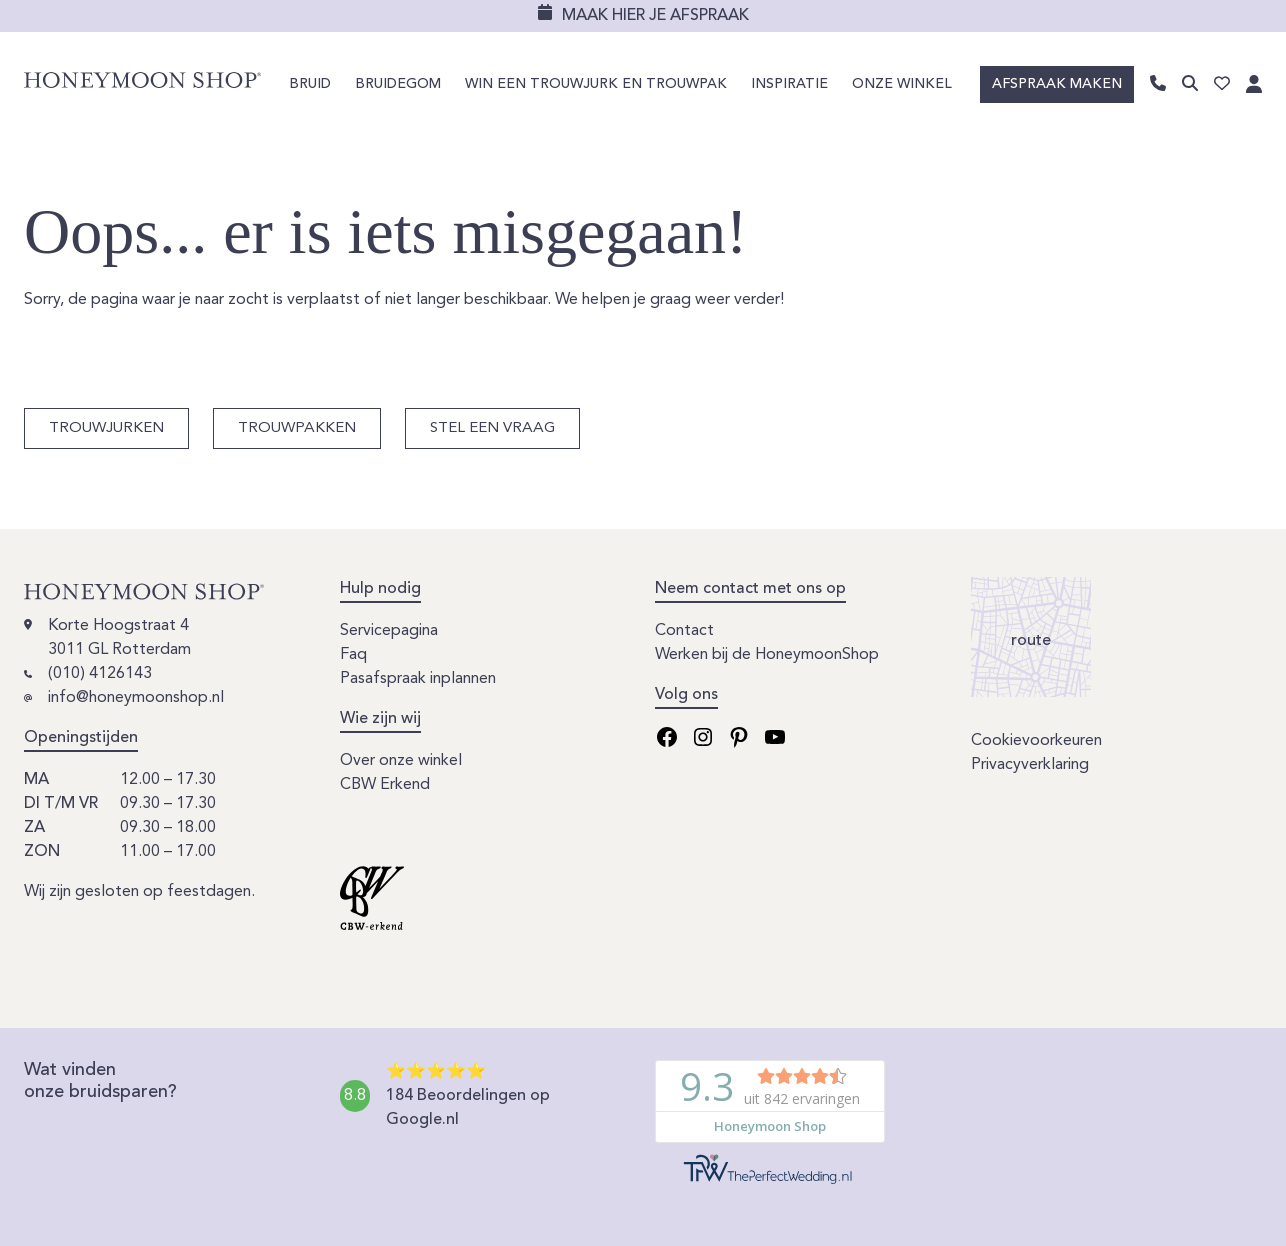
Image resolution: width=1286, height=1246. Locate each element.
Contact (684, 631)
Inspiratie (789, 84)
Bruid (310, 84)
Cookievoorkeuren (1036, 741)
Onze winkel (902, 84)
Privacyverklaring (1030, 765)
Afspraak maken (1057, 84)
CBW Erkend (385, 785)
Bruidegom (398, 84)
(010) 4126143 (100, 674)
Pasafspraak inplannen (418, 679)
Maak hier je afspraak (655, 16)
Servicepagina (389, 631)
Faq (353, 655)
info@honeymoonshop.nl (136, 698)
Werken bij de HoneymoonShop (767, 655)
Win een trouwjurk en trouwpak (596, 84)
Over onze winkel (401, 761)
